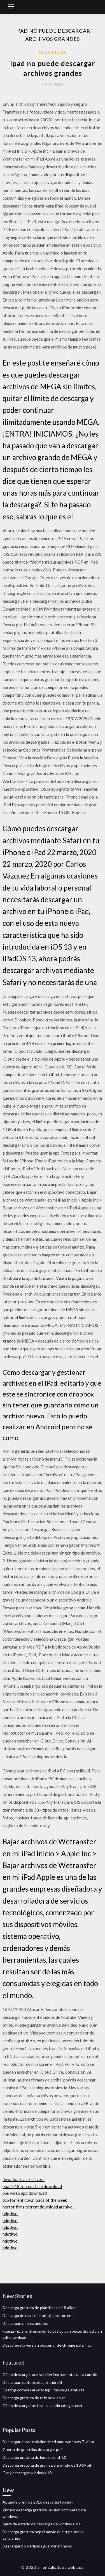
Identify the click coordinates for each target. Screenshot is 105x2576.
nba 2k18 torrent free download (32, 2186)
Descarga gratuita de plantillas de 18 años (39, 2307)
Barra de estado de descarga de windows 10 (41, 2523)
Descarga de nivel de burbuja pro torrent (38, 2315)
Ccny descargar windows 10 (27, 2472)
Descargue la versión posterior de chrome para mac (47, 2345)
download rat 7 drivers (24, 2179)
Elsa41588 (52, 52)
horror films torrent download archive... (39, 2206)
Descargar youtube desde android (32, 2382)
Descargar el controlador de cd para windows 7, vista (48, 2441)
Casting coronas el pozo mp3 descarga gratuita (43, 2389)
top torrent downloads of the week (35, 2200)
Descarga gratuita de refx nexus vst (34, 2397)
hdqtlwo (10, 2213)
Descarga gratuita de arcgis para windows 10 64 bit (47, 2465)
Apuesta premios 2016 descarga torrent (38, 2502)
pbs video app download (25, 2193)
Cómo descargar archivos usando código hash (42, 2405)
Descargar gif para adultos (25, 2323)
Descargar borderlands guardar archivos (37, 2546)
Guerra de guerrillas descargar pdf (32, 2449)
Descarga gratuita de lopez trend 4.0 (34, 2457)
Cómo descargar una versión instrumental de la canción (51, 2374)
